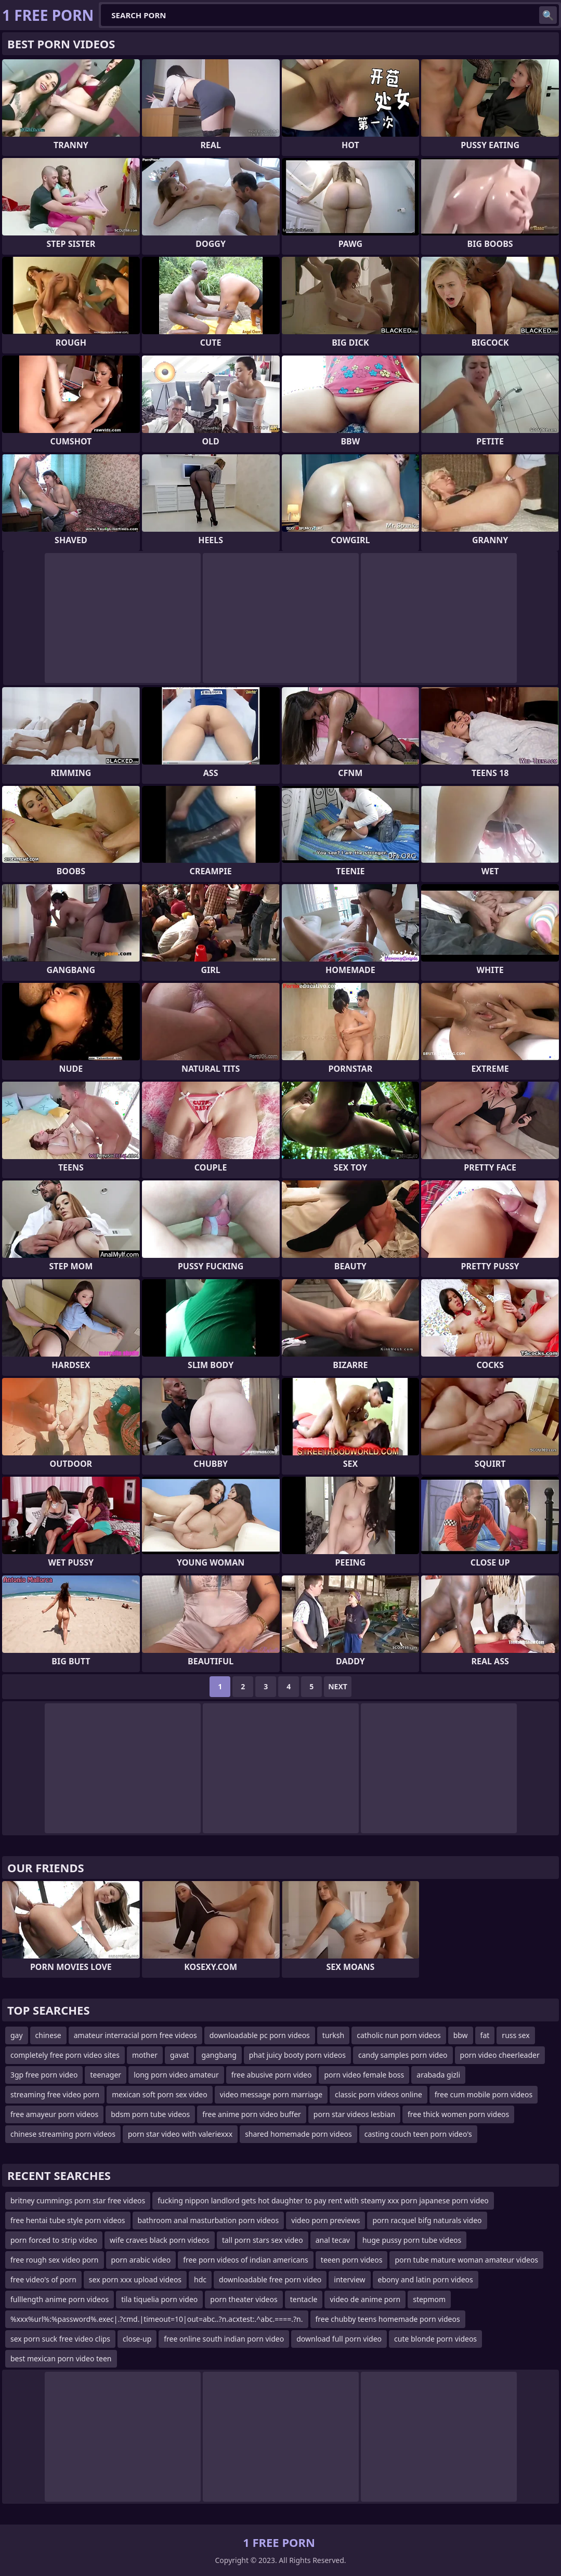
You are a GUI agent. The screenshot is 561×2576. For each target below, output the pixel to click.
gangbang (218, 2055)
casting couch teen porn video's (418, 2134)
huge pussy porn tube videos (411, 2240)
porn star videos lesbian (354, 2114)
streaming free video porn (54, 2094)
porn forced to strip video (53, 2240)
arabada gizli (438, 2075)
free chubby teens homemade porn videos (388, 2319)
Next (337, 1686)
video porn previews (325, 2220)
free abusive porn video (271, 2075)
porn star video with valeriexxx (180, 2134)
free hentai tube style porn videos (67, 2220)
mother (145, 2055)
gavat (179, 2055)
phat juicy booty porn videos (297, 2055)
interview (349, 2279)
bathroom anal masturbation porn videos (208, 2220)
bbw (460, 2035)
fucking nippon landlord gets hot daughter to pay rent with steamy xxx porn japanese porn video (323, 2200)
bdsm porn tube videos (150, 2114)
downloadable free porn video (270, 2279)
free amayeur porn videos (54, 2114)
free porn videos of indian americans (245, 2260)
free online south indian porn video (224, 2339)
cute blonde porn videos (435, 2339)
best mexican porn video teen (61, 2358)
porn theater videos (243, 2299)
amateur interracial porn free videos (135, 2035)
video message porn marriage (271, 2094)
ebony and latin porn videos (425, 2279)
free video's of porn (43, 2279)
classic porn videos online (378, 2094)
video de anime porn (365, 2299)
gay (16, 2035)
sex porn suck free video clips (60, 2339)
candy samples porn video (403, 2055)
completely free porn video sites (65, 2055)
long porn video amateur (176, 2075)
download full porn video (339, 2339)
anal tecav (333, 2240)
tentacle (304, 2299)
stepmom (429, 2299)
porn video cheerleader (500, 2055)
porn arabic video (141, 2260)
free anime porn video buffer (251, 2114)
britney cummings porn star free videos (77, 2200)
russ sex (515, 2035)
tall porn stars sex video (262, 2240)
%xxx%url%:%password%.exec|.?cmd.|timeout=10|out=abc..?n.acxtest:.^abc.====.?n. (156, 2319)
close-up (137, 2339)
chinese (48, 2035)
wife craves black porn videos (160, 2240)
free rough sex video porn (54, 2260)
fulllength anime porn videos (59, 2299)
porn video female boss (364, 2075)
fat (485, 2035)
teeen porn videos (352, 2260)
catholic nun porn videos (399, 2035)
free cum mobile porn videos (483, 2094)
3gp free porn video (43, 2075)
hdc (200, 2279)
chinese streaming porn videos (62, 2134)
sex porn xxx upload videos (135, 2279)
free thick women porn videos (458, 2114)
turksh (333, 2035)
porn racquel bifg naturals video (426, 2220)
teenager (105, 2075)
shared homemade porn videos (298, 2134)
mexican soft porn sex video (159, 2094)
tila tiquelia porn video (159, 2299)
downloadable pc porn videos (260, 2035)
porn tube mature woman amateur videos (466, 2260)
